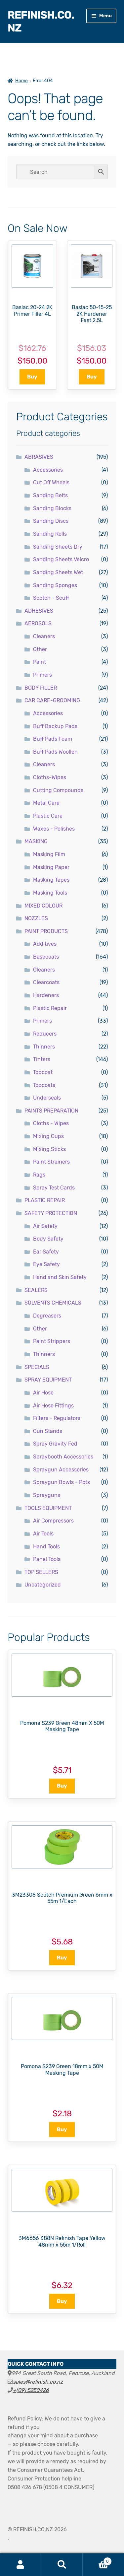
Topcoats (44, 1085)
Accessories (48, 470)
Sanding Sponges (55, 585)
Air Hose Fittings (53, 1405)
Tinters (41, 1059)
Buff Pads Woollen (55, 752)
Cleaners (44, 636)
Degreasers (47, 1316)
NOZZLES (36, 918)
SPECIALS (36, 1367)
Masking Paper (51, 867)
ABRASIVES (38, 457)
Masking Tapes (51, 880)
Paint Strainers (51, 1162)
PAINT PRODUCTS (46, 931)
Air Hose (43, 1393)
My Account (20, 2564)
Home (21, 81)
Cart (97, 2560)
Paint (39, 662)
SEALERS (36, 1290)
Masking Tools (50, 893)
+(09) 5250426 (31, 2390)
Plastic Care (47, 816)
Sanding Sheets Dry (57, 547)
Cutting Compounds (58, 790)
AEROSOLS (38, 623)
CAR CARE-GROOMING (52, 700)
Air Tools (43, 1533)
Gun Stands (47, 1431)
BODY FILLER (40, 688)
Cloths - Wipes (51, 1123)
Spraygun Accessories (61, 1469)
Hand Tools (46, 1546)
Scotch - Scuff (51, 598)
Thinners (44, 1047)
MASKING (36, 841)
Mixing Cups (48, 1136)
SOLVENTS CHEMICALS (52, 1303)
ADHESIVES (38, 611)
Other (40, 649)
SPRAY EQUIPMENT (48, 1380)
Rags (39, 1175)
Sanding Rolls (50, 534)
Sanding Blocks (52, 508)
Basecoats (46, 957)
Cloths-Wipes (49, 777)
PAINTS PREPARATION (51, 1111)
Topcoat (43, 1072)
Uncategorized (42, 1585)
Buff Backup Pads (55, 726)
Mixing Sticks (49, 1149)
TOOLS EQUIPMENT (48, 1508)
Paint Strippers (51, 1341)
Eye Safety (46, 1264)
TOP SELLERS (41, 1572)
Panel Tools (47, 1559)
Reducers (45, 1034)
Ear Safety (46, 1252)
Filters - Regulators (56, 1418)
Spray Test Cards (54, 1188)
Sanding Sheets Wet (58, 572)
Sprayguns (46, 1495)
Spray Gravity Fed (55, 1444)
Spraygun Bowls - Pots (61, 1482)
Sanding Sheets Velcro (61, 559)
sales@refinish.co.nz (38, 2382)
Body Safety (48, 1239)
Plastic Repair (50, 1008)
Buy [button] (32, 376)
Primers (42, 675)
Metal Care (46, 803)
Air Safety (45, 1226)
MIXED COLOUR (43, 906)
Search (62, 2564)
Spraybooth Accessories (63, 1457)
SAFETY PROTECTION (50, 1213)
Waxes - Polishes (54, 829)
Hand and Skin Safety (60, 1277)
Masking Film (49, 854)
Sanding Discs (50, 521)
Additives (45, 944)
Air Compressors (53, 1521)
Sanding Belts (50, 495)
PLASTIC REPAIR (44, 1200)
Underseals (47, 1098)
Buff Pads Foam (52, 739)
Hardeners (46, 995)
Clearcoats (46, 982)
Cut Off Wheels (51, 482)
